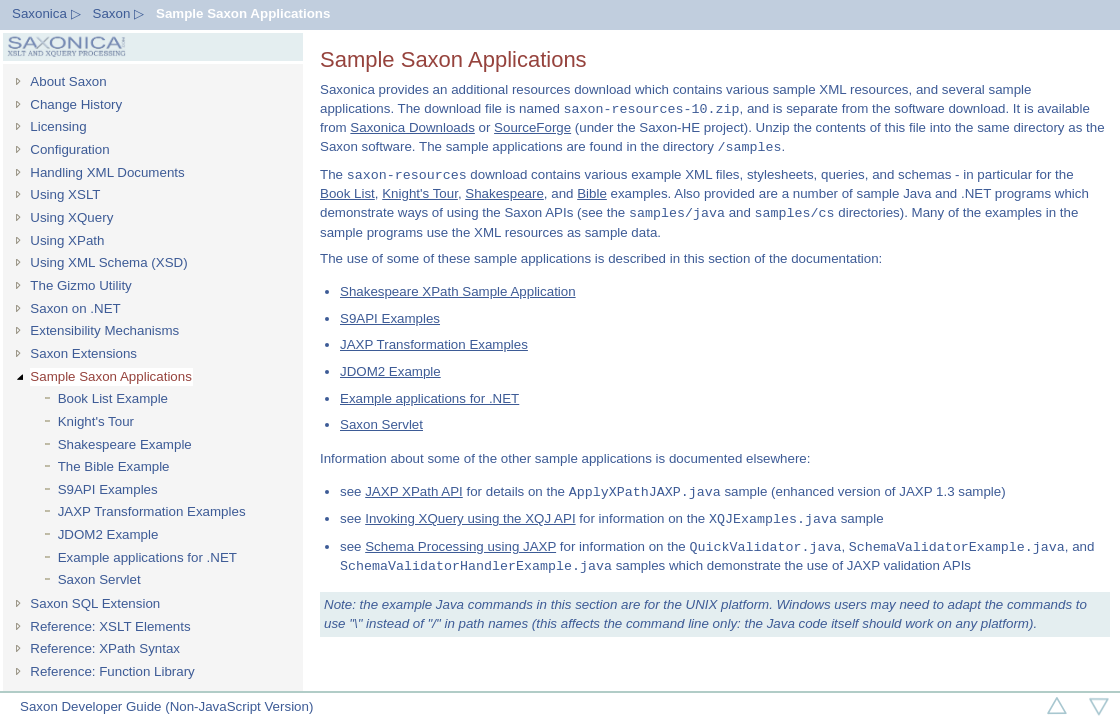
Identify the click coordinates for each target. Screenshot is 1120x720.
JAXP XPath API (414, 492)
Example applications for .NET (147, 557)
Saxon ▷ (119, 13)
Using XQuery (71, 217)
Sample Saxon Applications (243, 13)
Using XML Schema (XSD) (108, 262)
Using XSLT (65, 194)
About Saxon (68, 81)
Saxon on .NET (75, 308)
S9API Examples (108, 489)
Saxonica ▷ (46, 13)
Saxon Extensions (83, 353)
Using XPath (67, 240)
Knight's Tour (96, 421)
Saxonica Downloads (412, 127)
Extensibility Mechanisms (104, 330)
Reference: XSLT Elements (110, 626)
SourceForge (532, 127)
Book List (347, 193)
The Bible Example (114, 466)
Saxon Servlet (99, 579)
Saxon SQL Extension (95, 603)
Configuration (69, 149)
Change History (76, 104)
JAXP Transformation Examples (152, 511)
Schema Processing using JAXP (460, 547)
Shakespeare (504, 193)
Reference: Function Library (112, 671)
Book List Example (113, 398)
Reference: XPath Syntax (105, 648)
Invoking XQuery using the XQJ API (470, 519)
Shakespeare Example (125, 444)
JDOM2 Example (108, 534)
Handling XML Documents (107, 172)
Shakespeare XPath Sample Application (458, 291)
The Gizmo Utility (80, 285)
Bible (592, 193)
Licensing (58, 126)
